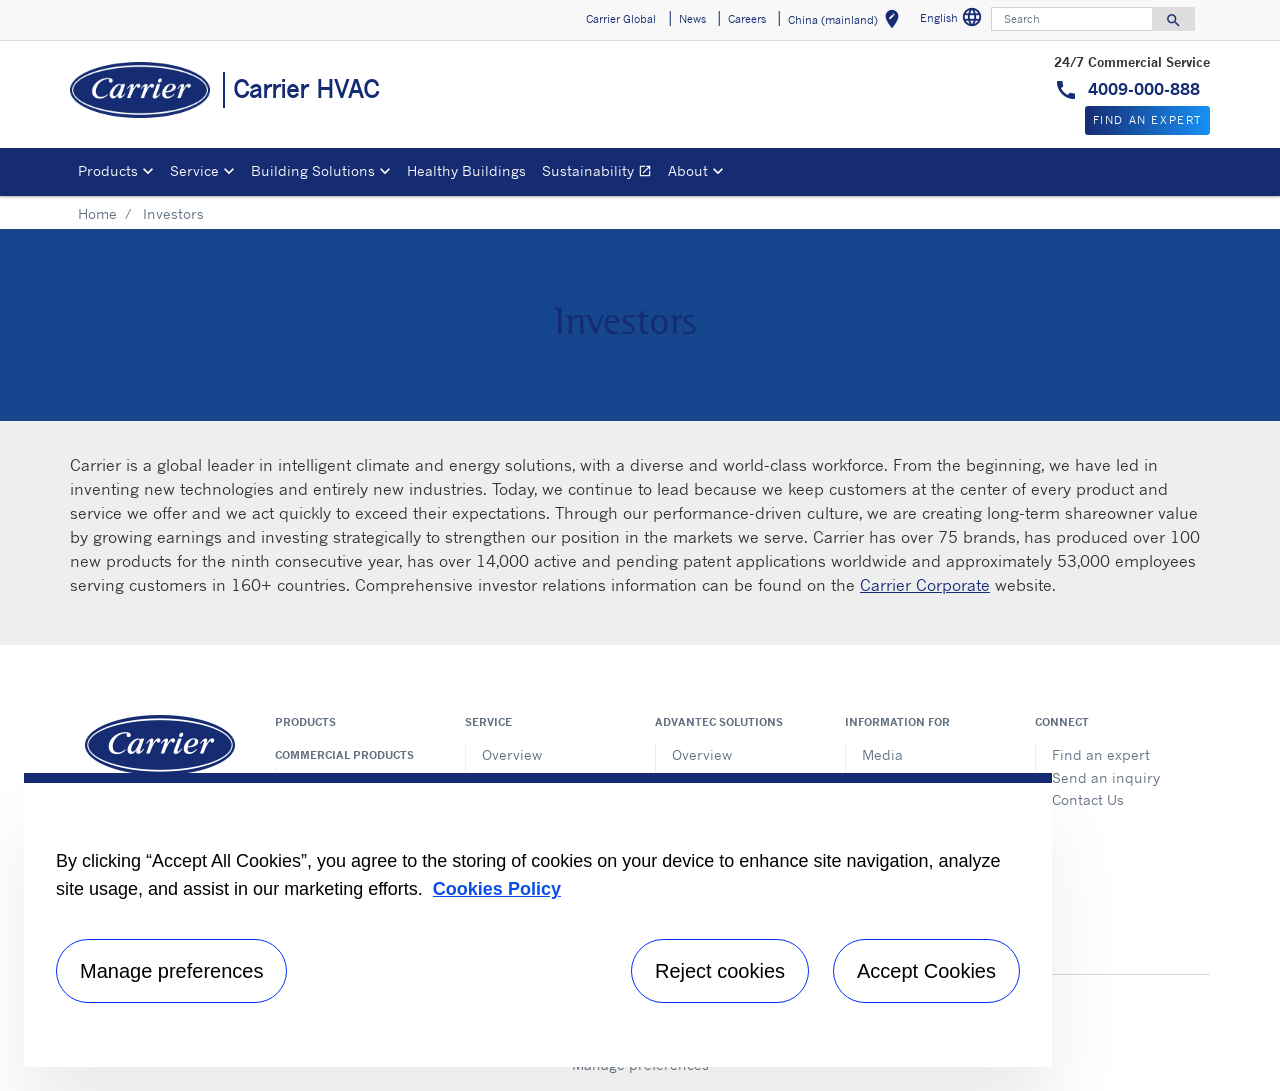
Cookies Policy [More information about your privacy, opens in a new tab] (497, 889)
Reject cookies (720, 971)
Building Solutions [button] (313, 170)
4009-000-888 (1141, 89)
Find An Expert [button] (1147, 120)
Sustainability (601, 173)
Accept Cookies (926, 971)
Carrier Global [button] (621, 19)
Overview (512, 754)
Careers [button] (747, 19)
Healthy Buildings (466, 170)
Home (97, 213)
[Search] (1072, 19)
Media (882, 754)
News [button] (692, 19)
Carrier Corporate (925, 585)
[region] (538, 920)
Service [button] (194, 170)
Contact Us (1088, 799)
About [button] (688, 170)
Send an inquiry (1106, 777)
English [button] (953, 20)
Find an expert (1101, 754)
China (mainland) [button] (847, 22)
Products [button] (108, 170)
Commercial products (344, 755)
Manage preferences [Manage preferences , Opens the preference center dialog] (171, 971)
